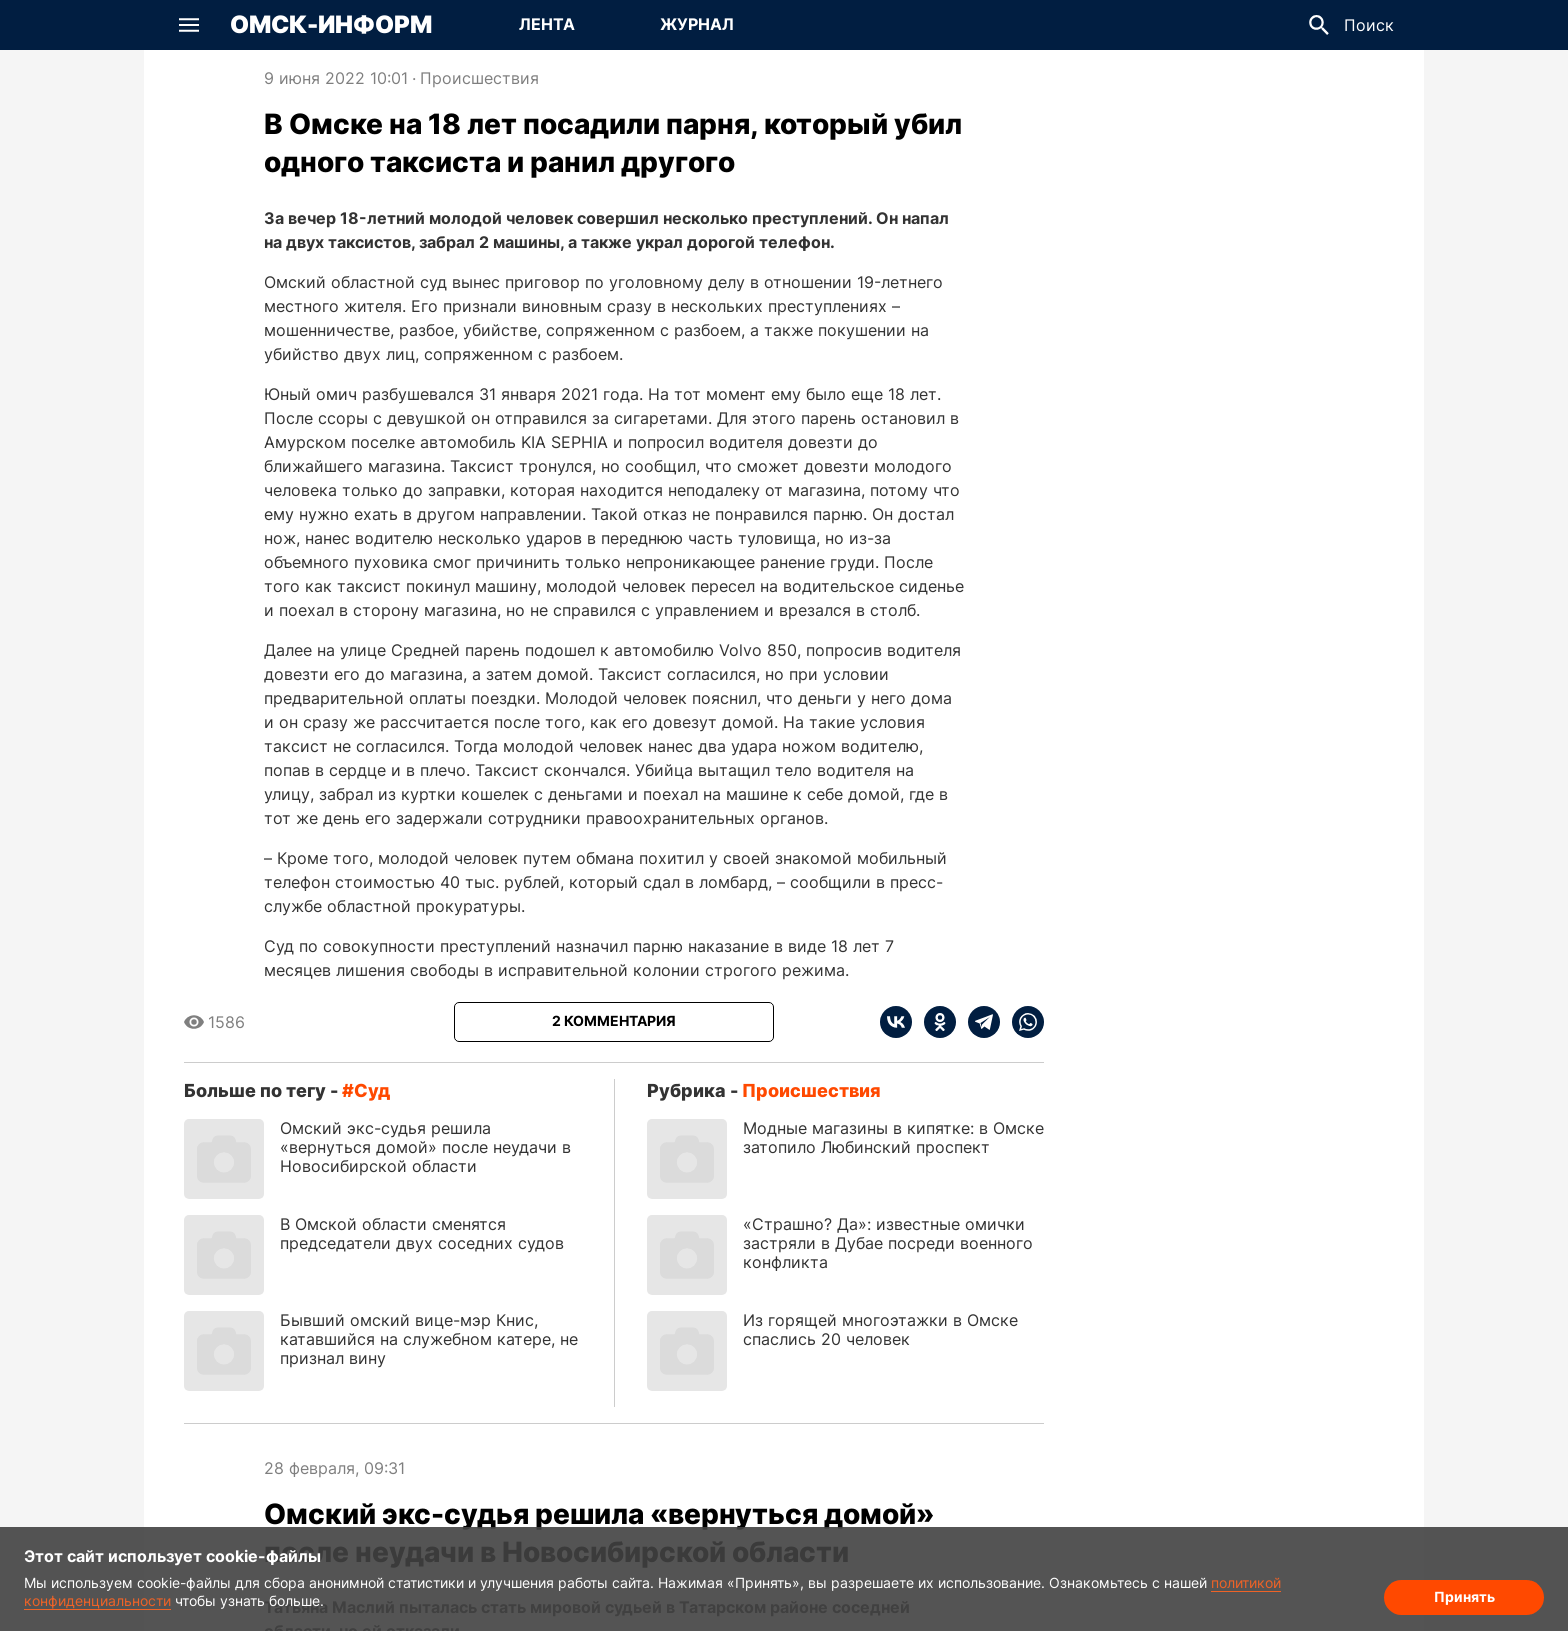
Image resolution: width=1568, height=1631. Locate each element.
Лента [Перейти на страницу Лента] (547, 24)
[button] (189, 25)
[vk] (896, 1022)
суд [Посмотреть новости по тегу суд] (372, 1090)
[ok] (934, 1022)
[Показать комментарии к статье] (614, 1022)
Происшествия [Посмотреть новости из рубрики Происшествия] (479, 78)
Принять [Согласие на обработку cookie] (1464, 1596)
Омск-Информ (331, 25)
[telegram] (978, 1022)
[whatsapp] (1022, 1022)
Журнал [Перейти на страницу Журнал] (697, 24)
